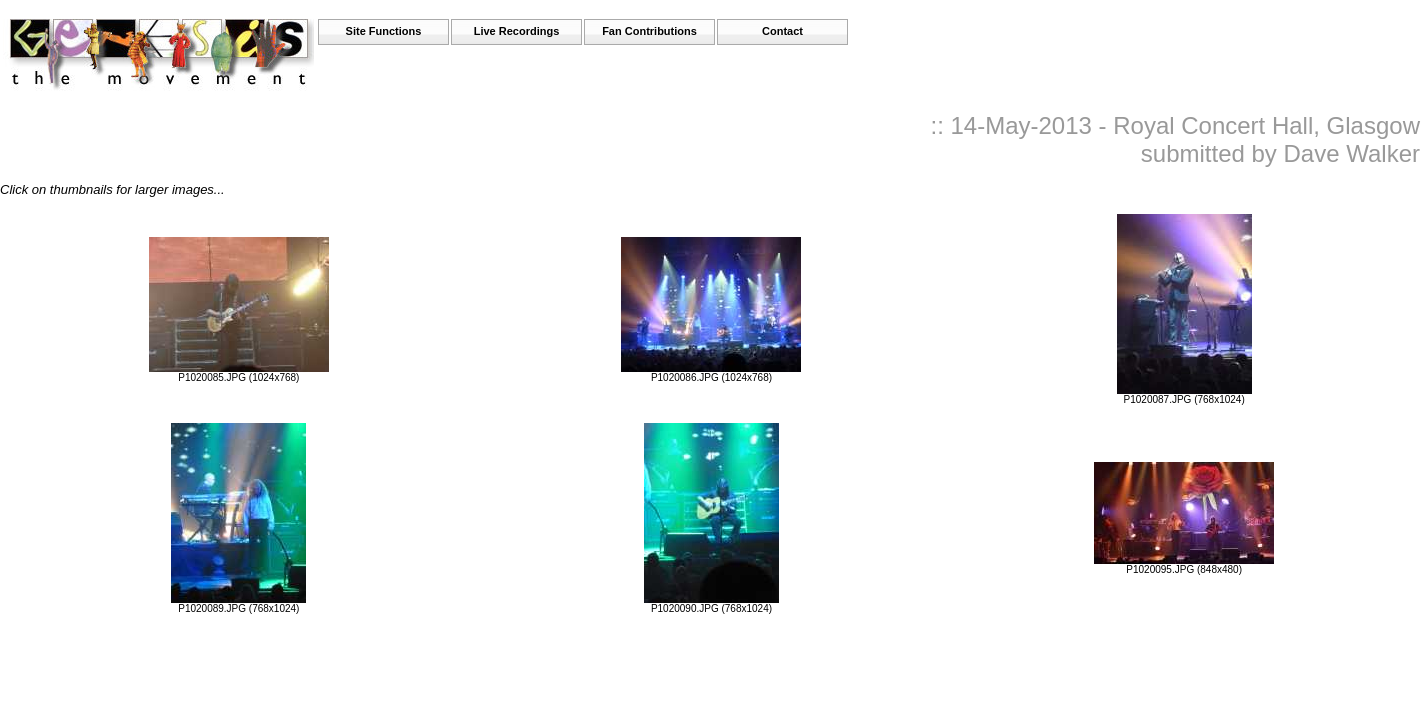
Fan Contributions (649, 31)
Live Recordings (517, 31)
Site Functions (384, 31)
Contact (782, 31)
